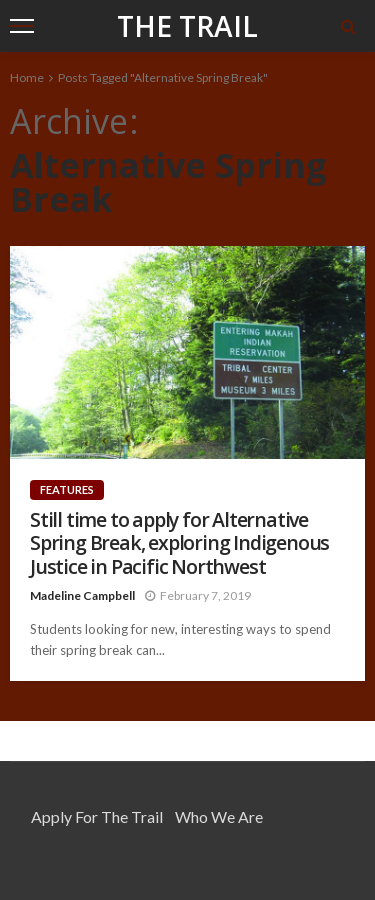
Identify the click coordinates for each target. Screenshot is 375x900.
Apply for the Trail (97, 816)
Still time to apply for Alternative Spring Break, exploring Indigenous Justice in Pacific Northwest (179, 543)
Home (27, 77)
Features (67, 489)
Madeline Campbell (82, 595)
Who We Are (219, 816)
